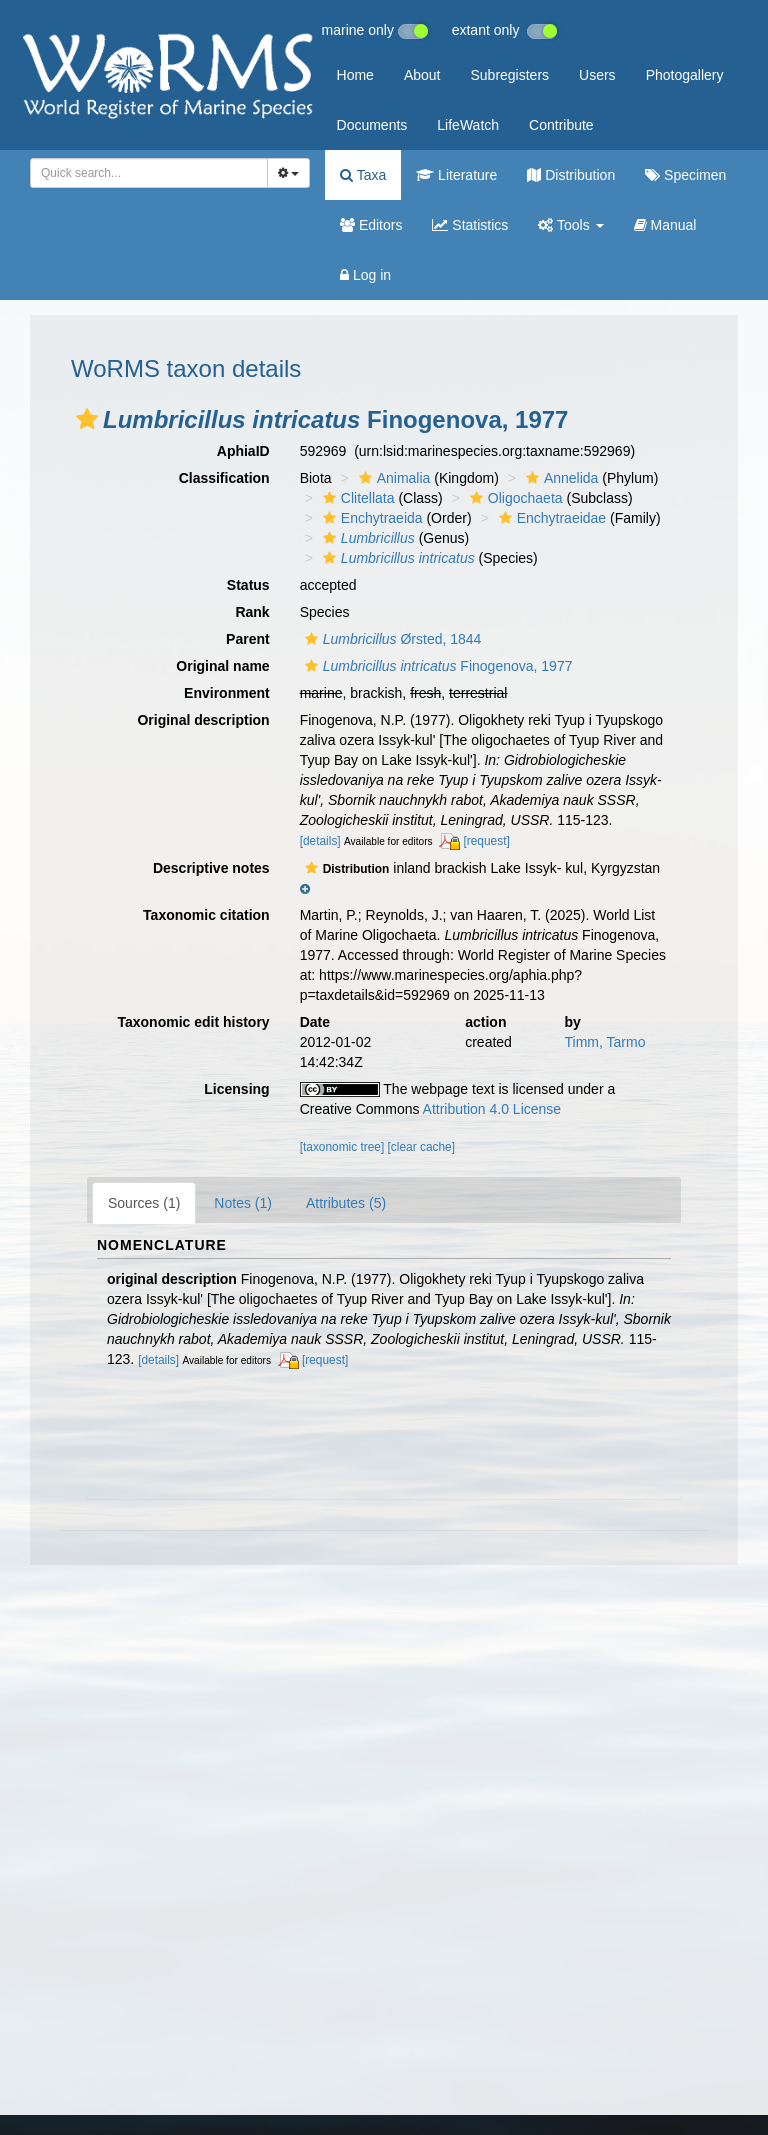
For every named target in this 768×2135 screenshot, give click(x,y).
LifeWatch (468, 125)
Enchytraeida (370, 518)
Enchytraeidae (550, 518)
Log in (365, 275)
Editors (371, 225)
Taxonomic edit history (193, 1022)
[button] (87, 419)
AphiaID (243, 451)
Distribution (571, 175)
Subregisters (509, 75)
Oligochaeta (514, 498)
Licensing (236, 1089)
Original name (222, 666)
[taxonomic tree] (342, 1147)
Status (248, 585)
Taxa (363, 175)
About (422, 75)
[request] (486, 841)
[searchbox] (143, 173)
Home (355, 75)
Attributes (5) (346, 1203)
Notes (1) (243, 1203)
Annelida (560, 478)
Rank (252, 612)
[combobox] (149, 173)
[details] (320, 841)
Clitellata (356, 498)
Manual (665, 225)
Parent (248, 639)
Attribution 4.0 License (492, 1109)
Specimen (685, 175)
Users (597, 75)
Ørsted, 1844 (391, 639)
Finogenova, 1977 (436, 666)
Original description (203, 720)
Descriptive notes (211, 868)
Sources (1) (144, 1203)
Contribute (561, 125)
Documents (372, 125)
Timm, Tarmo (605, 1042)
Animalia (392, 478)
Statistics (470, 225)
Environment (227, 693)
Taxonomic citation (206, 915)
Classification (224, 478)
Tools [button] (570, 225)
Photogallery (685, 75)
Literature (456, 175)
